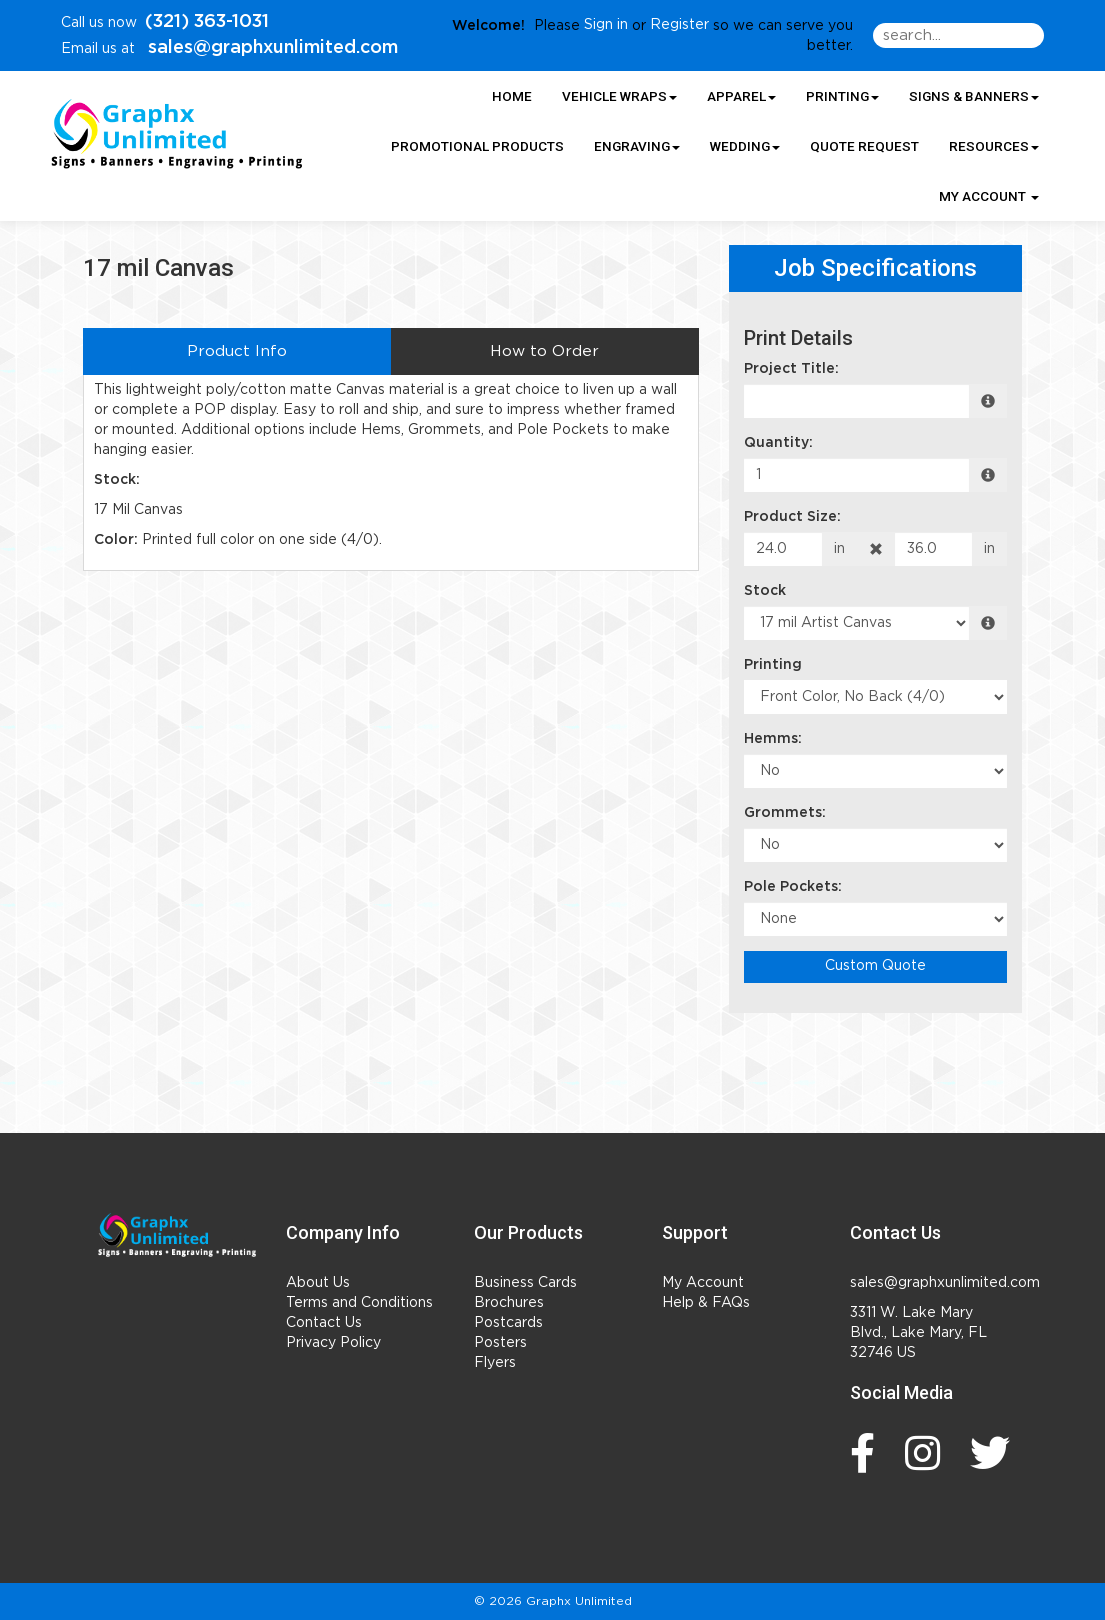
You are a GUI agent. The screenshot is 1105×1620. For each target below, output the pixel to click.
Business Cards (525, 1283)
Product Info (237, 351)
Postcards (508, 1323)
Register (679, 25)
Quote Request (864, 146)
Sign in (606, 25)
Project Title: (791, 369)
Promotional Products (477, 146)
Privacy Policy (333, 1343)
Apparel (741, 96)
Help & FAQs (706, 1303)
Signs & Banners (974, 96)
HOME (512, 96)
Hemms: (773, 739)
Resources (994, 146)
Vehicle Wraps (619, 96)
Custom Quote (875, 966)
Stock (765, 591)
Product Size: (792, 517)
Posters (500, 1343)
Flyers (495, 1363)
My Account (703, 1283)
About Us (318, 1283)
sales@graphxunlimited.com (270, 48)
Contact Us (324, 1323)
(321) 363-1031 (207, 22)
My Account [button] (989, 196)
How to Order (544, 351)
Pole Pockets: (793, 887)
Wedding (745, 146)
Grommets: (785, 813)
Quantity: (778, 443)
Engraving (637, 146)
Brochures (509, 1303)
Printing (842, 96)
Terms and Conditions (359, 1303)
